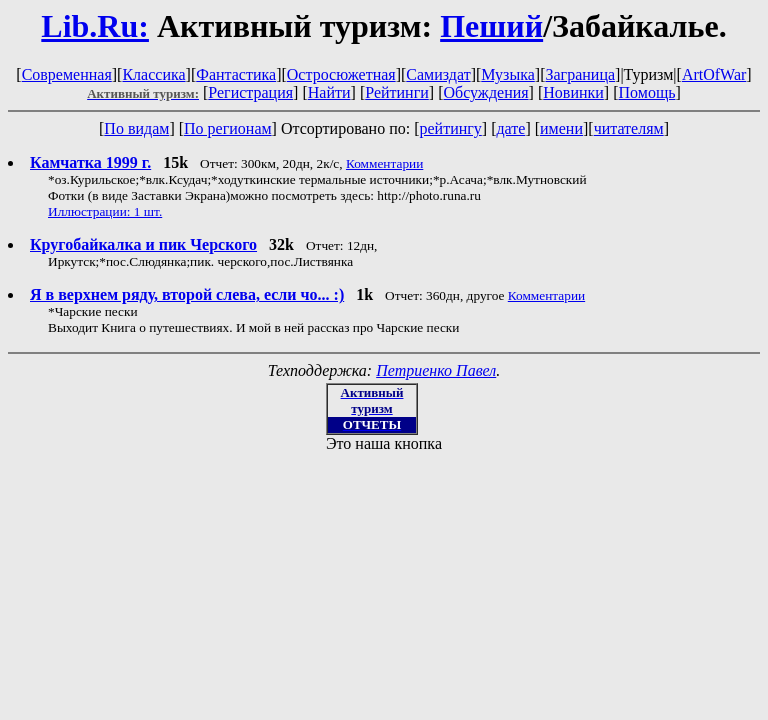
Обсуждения (485, 92)
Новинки (573, 92)
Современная (67, 74)
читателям (629, 128)
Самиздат (438, 74)
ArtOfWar (714, 74)
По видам (136, 128)
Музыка (508, 74)
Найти (329, 92)
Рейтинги (397, 92)
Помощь (647, 92)
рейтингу (450, 128)
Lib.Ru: (95, 26)
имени (561, 128)
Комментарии (384, 163)
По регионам (228, 128)
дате (510, 128)
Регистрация (250, 92)
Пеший (491, 26)
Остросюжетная (341, 74)
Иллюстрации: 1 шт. (105, 211)
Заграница (580, 74)
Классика (153, 74)
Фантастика (236, 74)
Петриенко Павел (436, 370)
